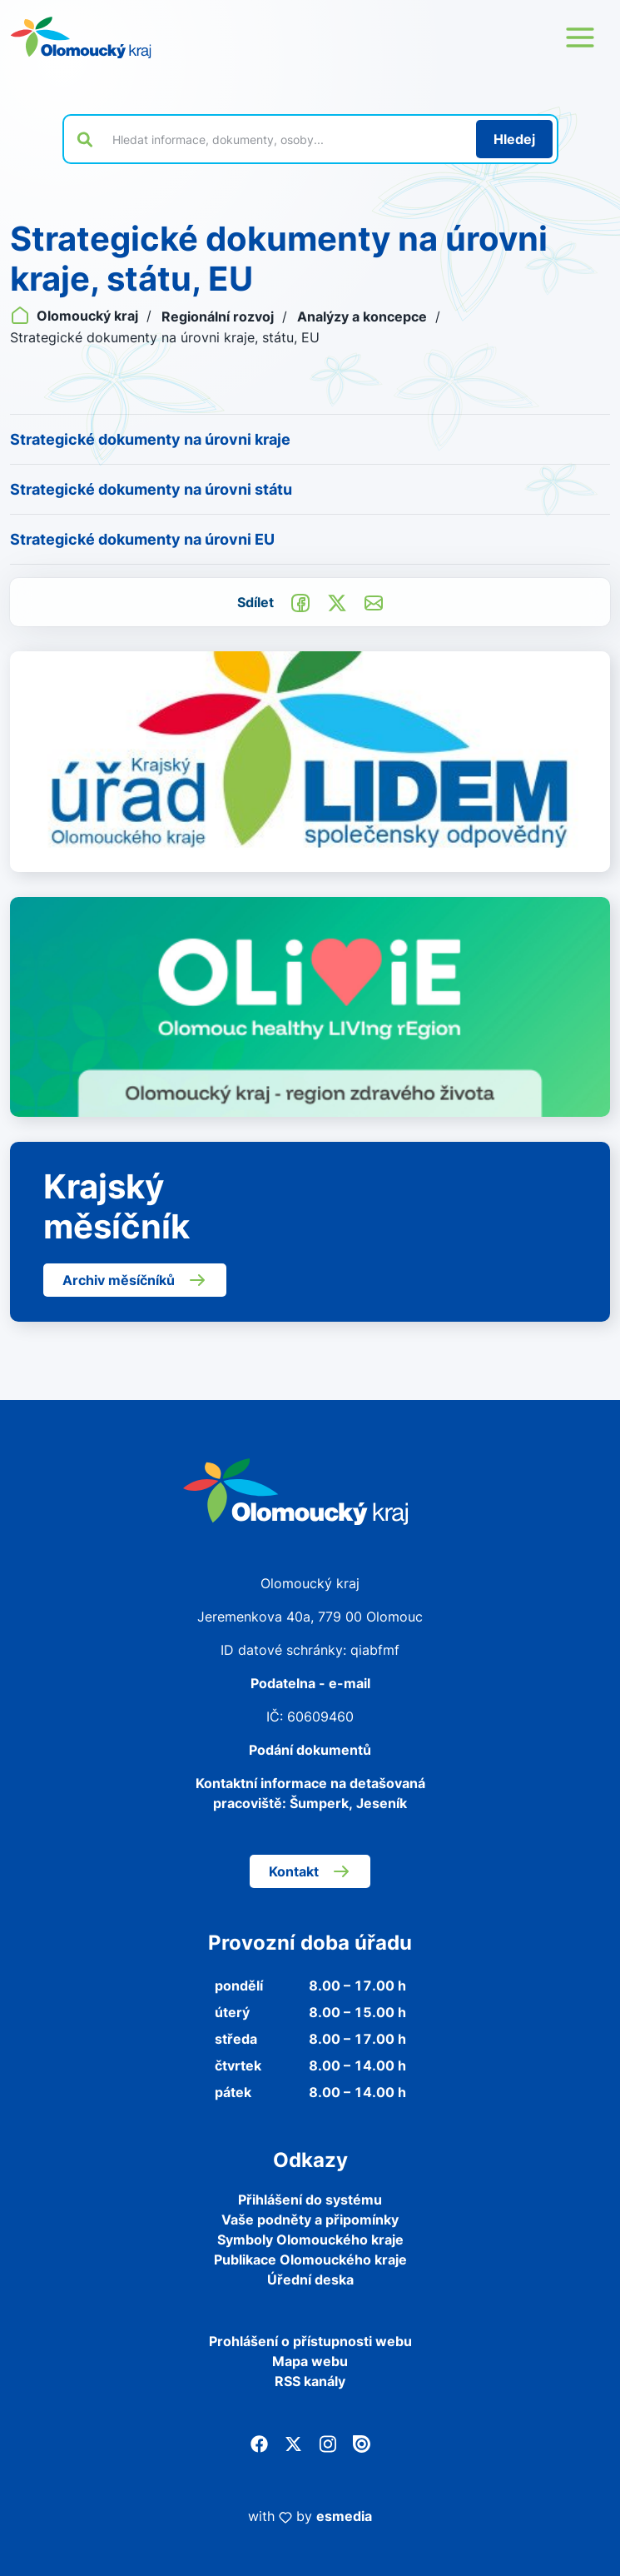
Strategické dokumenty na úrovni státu (151, 489)
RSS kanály (310, 2381)
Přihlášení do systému (310, 2199)
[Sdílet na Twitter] (337, 601)
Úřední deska (310, 2279)
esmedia (344, 2516)
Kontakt (310, 1871)
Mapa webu (310, 2361)
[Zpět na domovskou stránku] (80, 37)
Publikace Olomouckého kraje (310, 2259)
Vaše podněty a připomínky (310, 2219)
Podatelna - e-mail (310, 1683)
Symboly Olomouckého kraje (310, 2239)
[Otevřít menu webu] (580, 37)
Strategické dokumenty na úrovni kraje (150, 439)
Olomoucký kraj (75, 315)
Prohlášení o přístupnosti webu (310, 2341)
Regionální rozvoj (219, 316)
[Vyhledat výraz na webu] (285, 139)
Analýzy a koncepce (363, 316)
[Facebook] (259, 2442)
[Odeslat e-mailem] (374, 601)
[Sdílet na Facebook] (300, 601)
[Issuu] (361, 2442)
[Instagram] (327, 2442)
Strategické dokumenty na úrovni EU (142, 539)
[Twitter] (293, 2442)
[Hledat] (514, 139)
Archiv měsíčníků (134, 1280)
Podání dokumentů (310, 1749)
